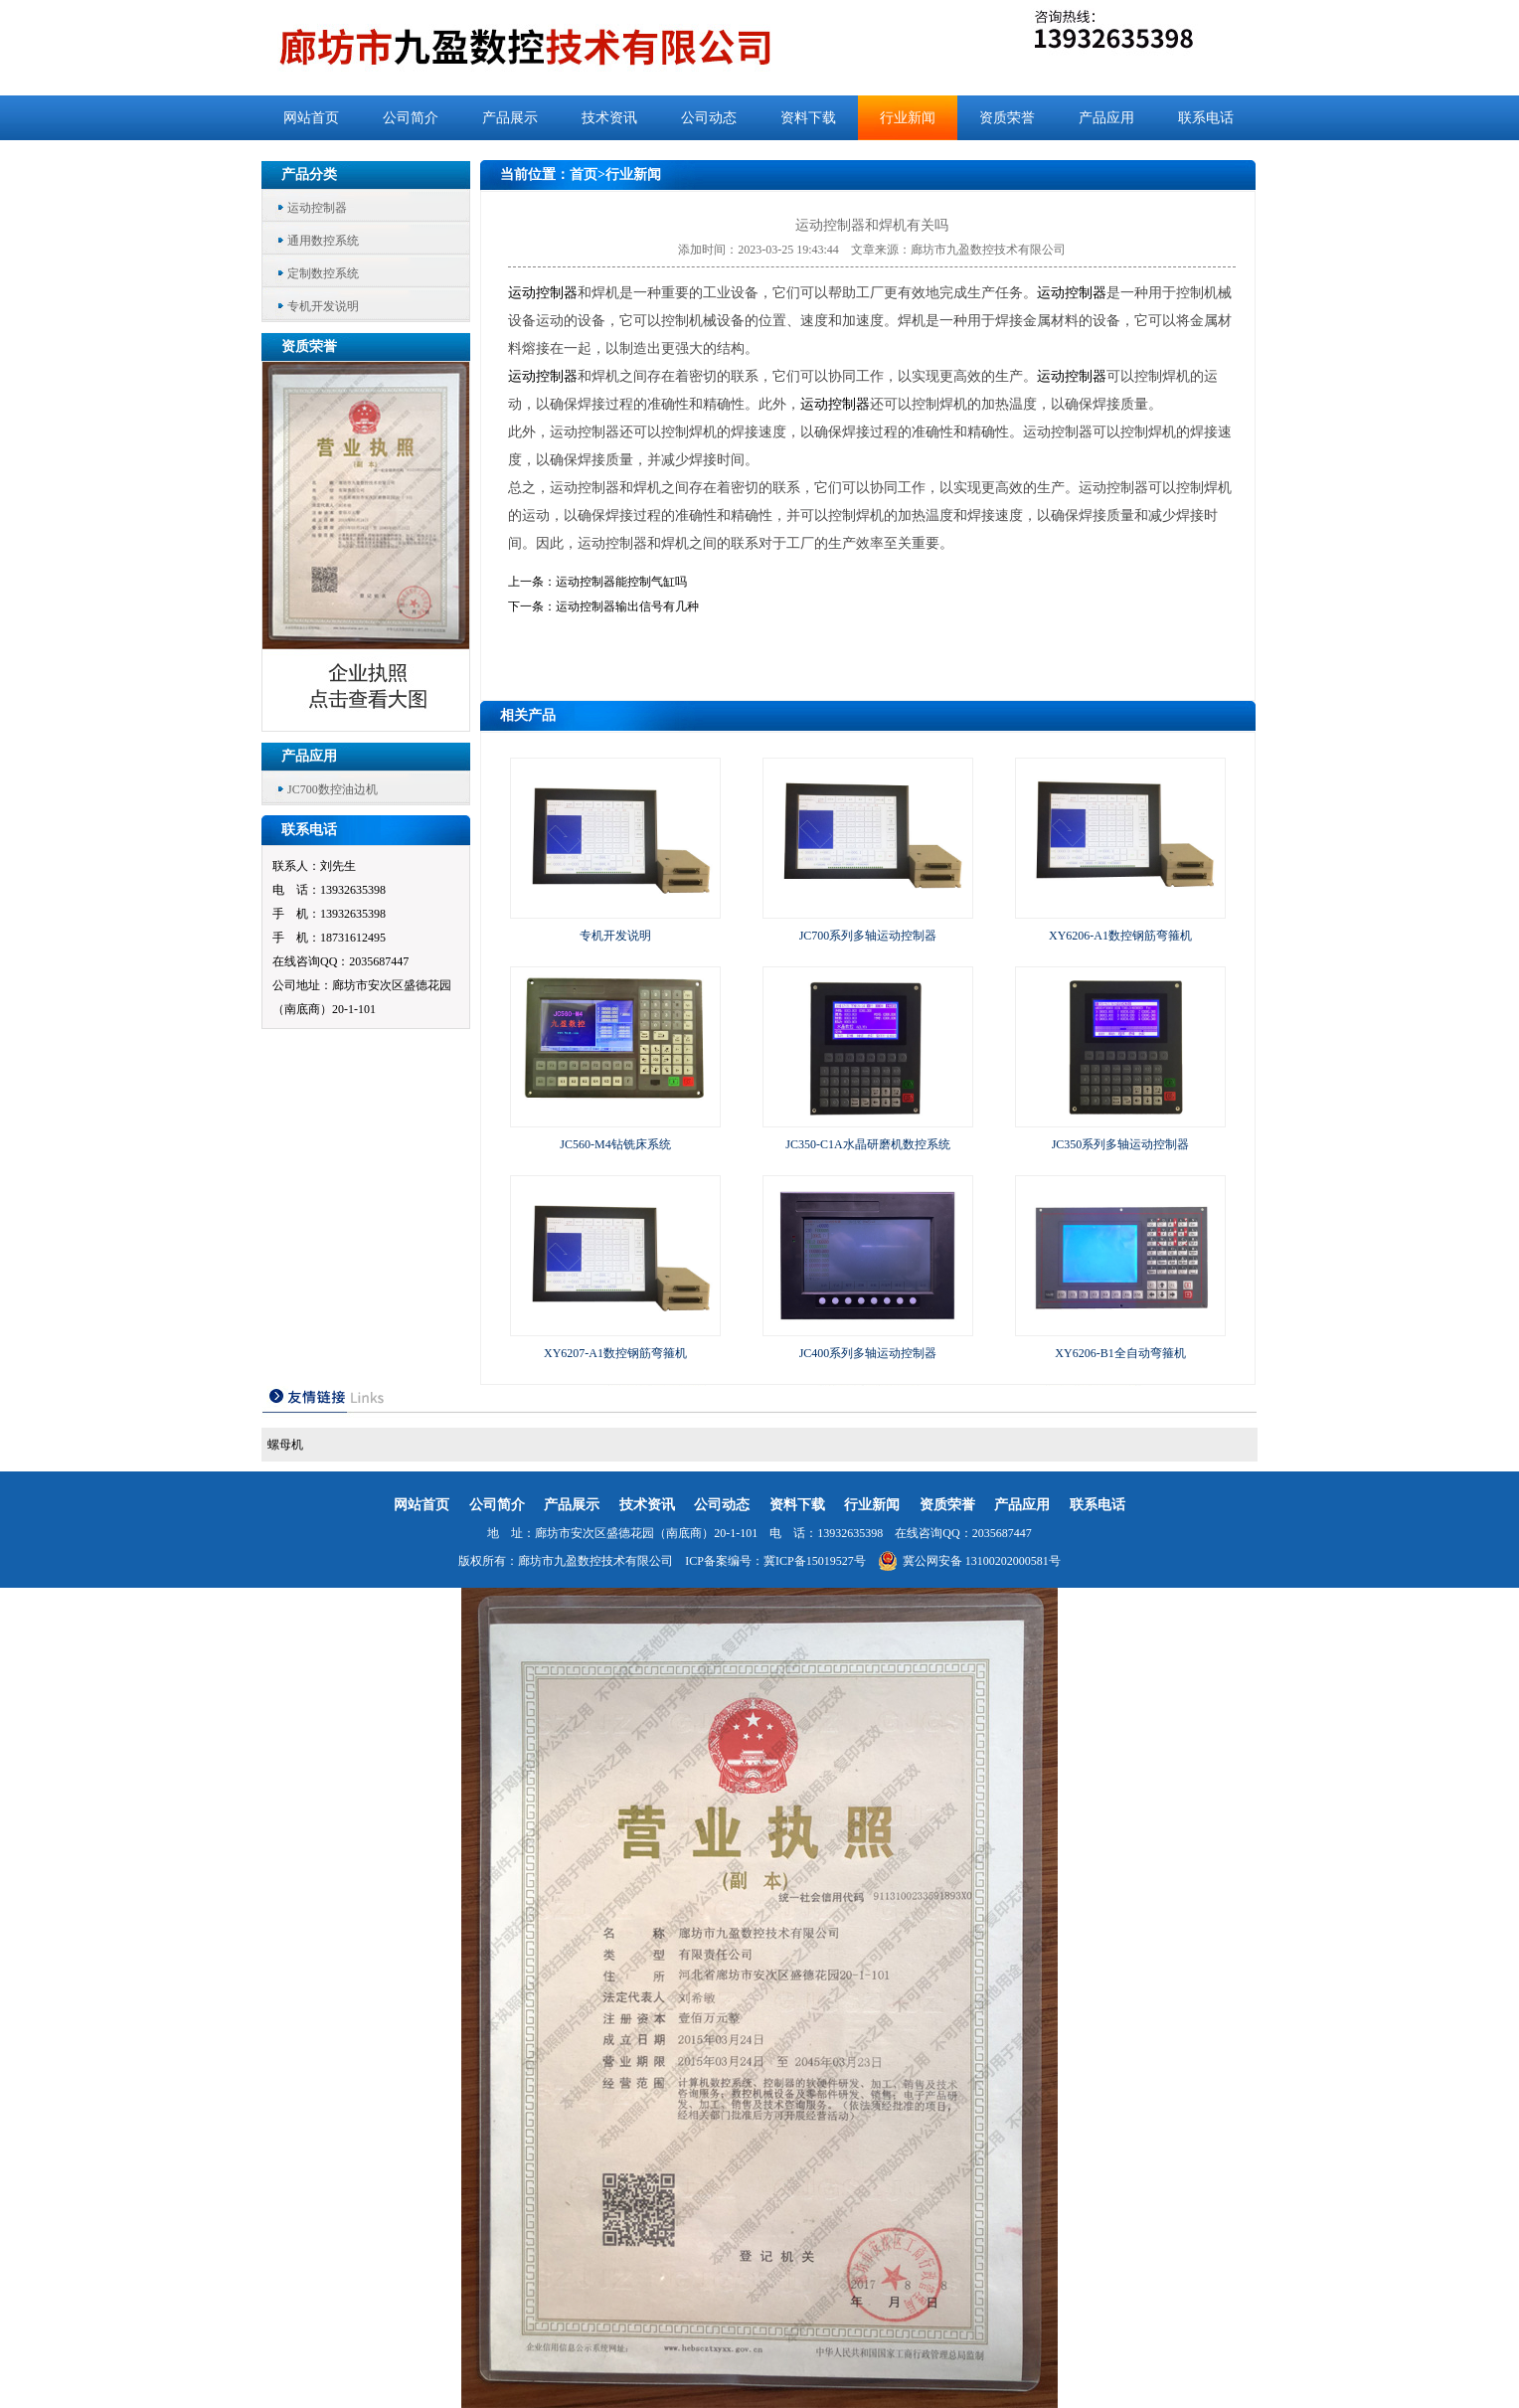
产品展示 (510, 117)
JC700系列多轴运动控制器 (868, 936)
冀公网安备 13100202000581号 (969, 1561)
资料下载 (808, 117)
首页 (583, 174)
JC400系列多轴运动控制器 (868, 1353)
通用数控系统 (323, 241)
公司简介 (410, 117)
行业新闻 (907, 117)
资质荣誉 (1007, 117)
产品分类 (309, 174)
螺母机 (285, 1445)
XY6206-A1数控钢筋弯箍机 (1120, 936)
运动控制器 (317, 208)
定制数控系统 (323, 273)
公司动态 (709, 117)
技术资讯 (609, 117)
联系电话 (1206, 117)
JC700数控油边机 (332, 789)
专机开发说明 (323, 306)
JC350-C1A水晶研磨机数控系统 (867, 1144)
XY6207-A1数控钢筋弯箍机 (615, 1353)
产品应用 (1106, 117)
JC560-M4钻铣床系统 (615, 1144)
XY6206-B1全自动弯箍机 (1120, 1353)
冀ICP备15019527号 (814, 1561)
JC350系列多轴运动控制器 (1121, 1144)
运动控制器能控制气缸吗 (621, 582)
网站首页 (311, 117)
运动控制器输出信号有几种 (627, 606)
